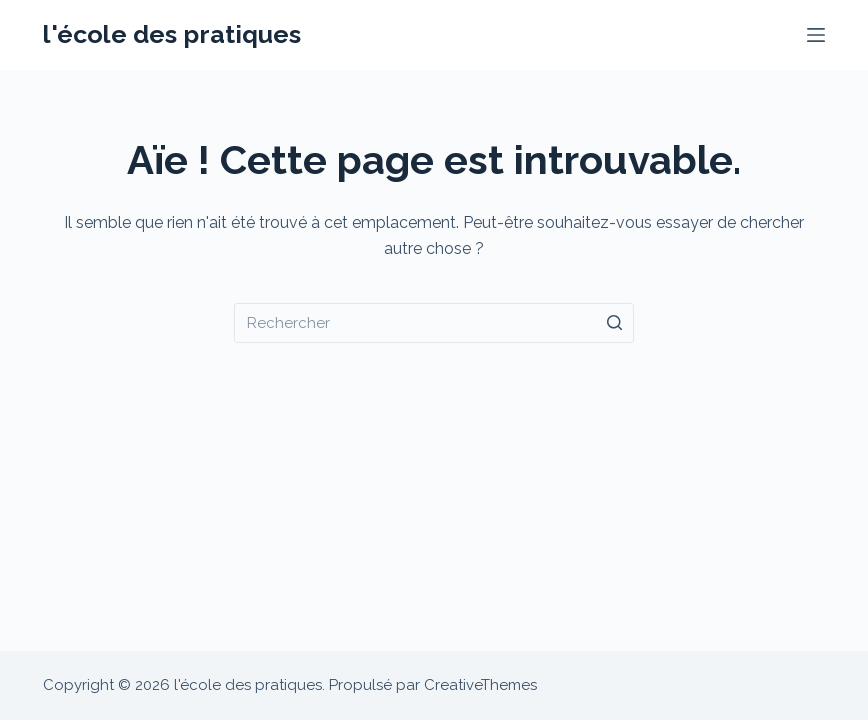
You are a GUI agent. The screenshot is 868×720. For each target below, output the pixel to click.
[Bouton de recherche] (614, 323)
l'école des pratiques (172, 34)
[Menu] (816, 35)
